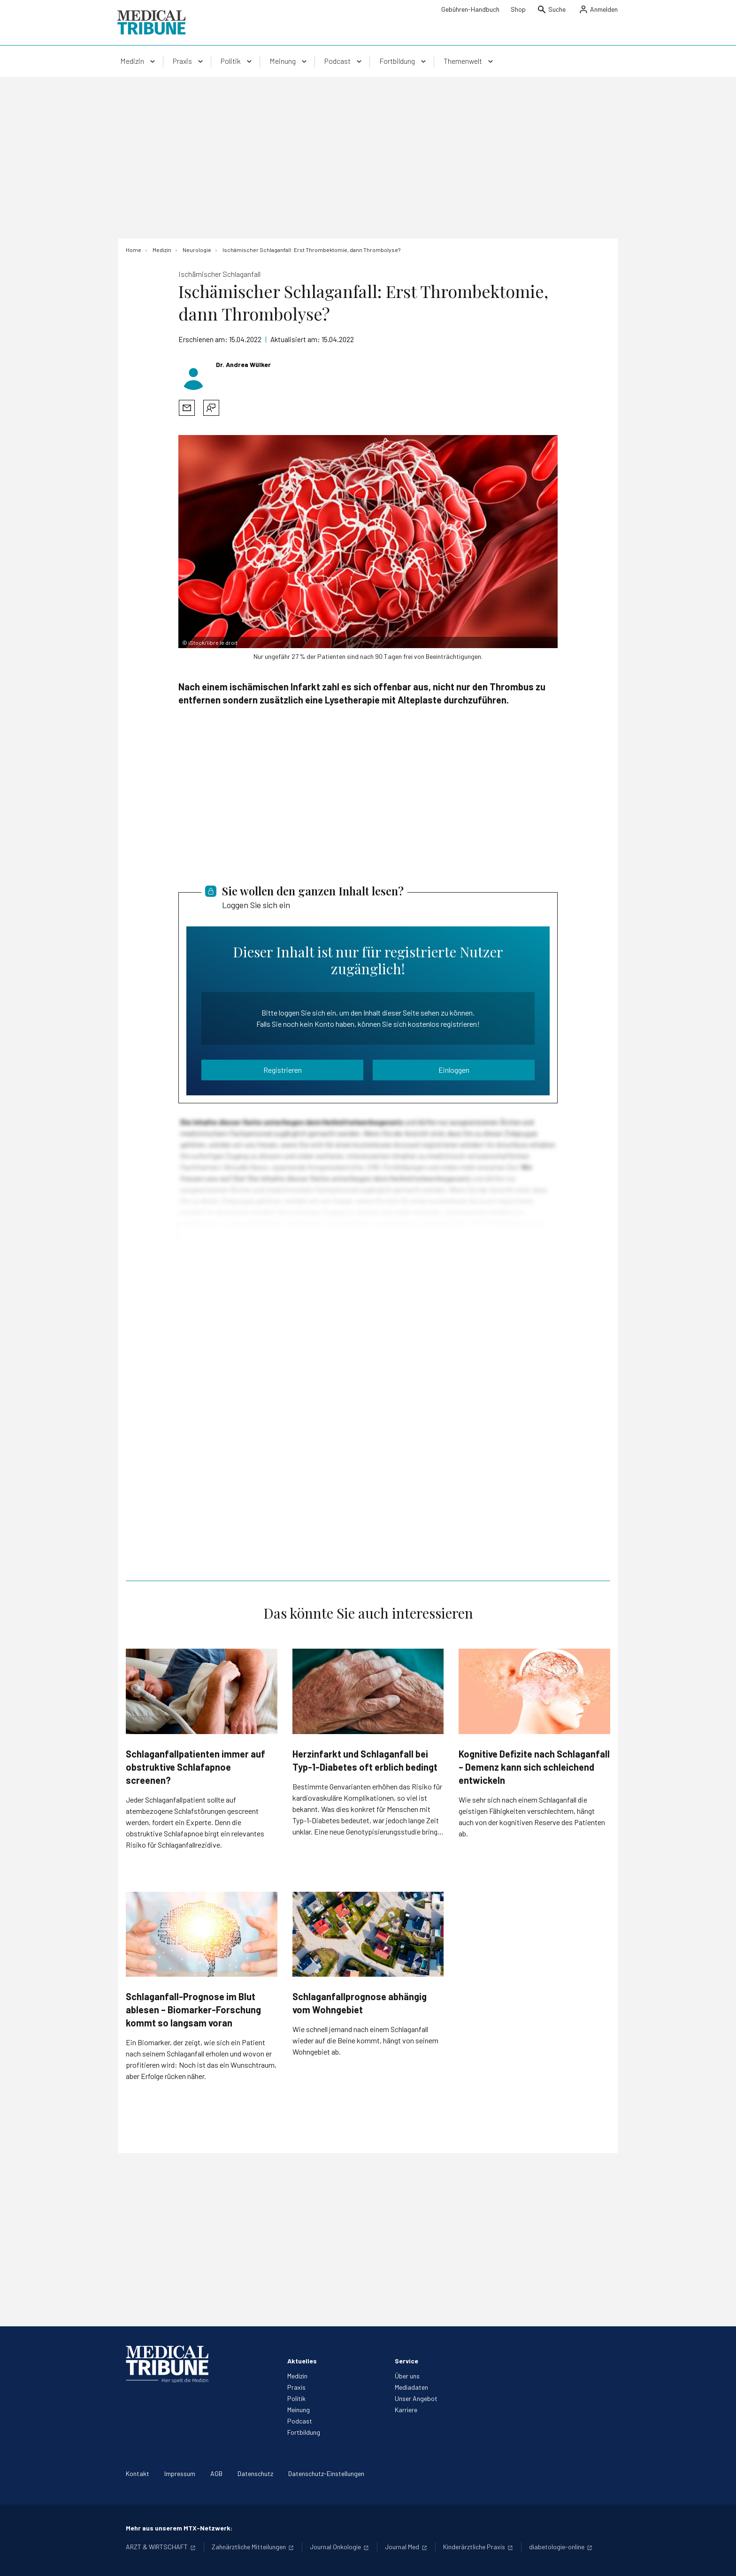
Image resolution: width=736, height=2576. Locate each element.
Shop (518, 9)
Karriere (406, 2410)
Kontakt (137, 2473)
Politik (296, 2398)
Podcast (299, 2421)
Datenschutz (255, 2473)
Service (406, 2361)
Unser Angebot (416, 2398)
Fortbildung (303, 2432)
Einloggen (453, 1069)
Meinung (298, 2410)
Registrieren (282, 1069)
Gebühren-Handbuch (470, 9)
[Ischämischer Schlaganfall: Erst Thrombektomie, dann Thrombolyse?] (311, 249)
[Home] (133, 249)
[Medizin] (162, 249)
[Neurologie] (197, 249)
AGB (216, 2473)
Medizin (297, 2376)
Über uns (407, 2376)
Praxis (296, 2387)
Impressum (179, 2473)
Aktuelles (302, 2361)
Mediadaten (411, 2387)
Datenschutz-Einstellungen (326, 2473)
